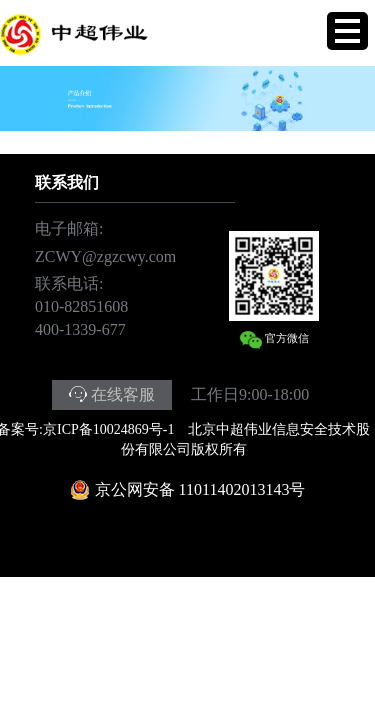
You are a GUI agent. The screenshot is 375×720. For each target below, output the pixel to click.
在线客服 (123, 394)
